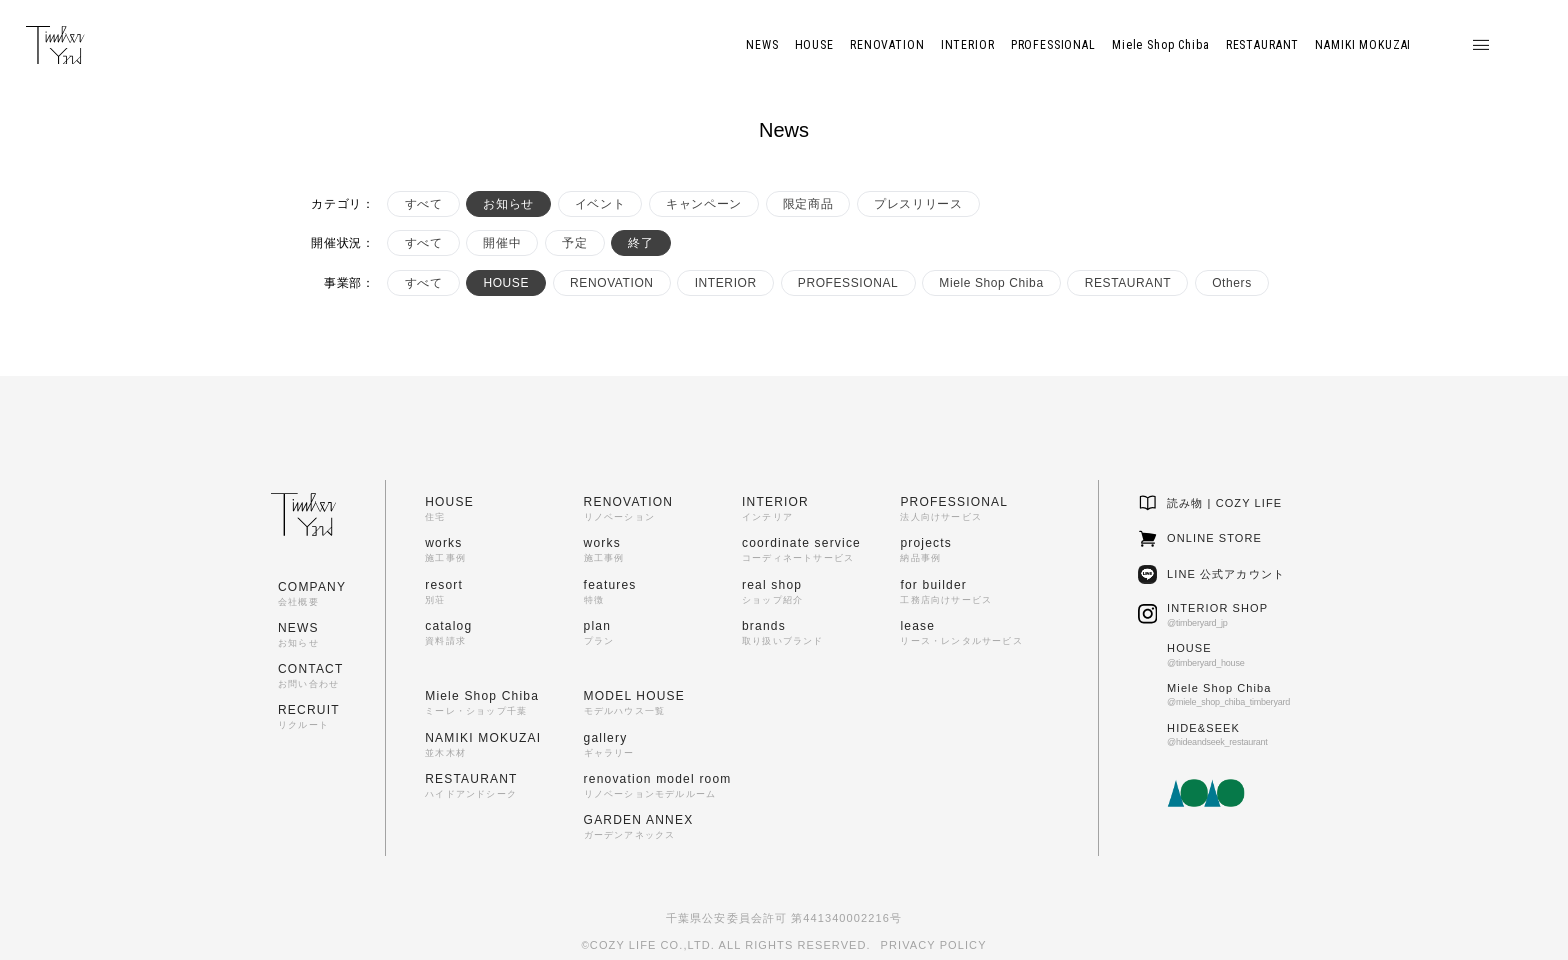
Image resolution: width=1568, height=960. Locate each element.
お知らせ (508, 204)
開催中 (502, 243)
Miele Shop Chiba (991, 283)
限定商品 (808, 204)
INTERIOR (726, 283)
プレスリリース (918, 204)
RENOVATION (612, 283)
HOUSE (506, 283)
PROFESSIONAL (848, 283)
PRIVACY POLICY (934, 945)
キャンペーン (704, 204)
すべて (424, 204)
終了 (640, 243)
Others (1232, 283)
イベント (600, 204)
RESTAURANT (1128, 283)
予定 (574, 243)
